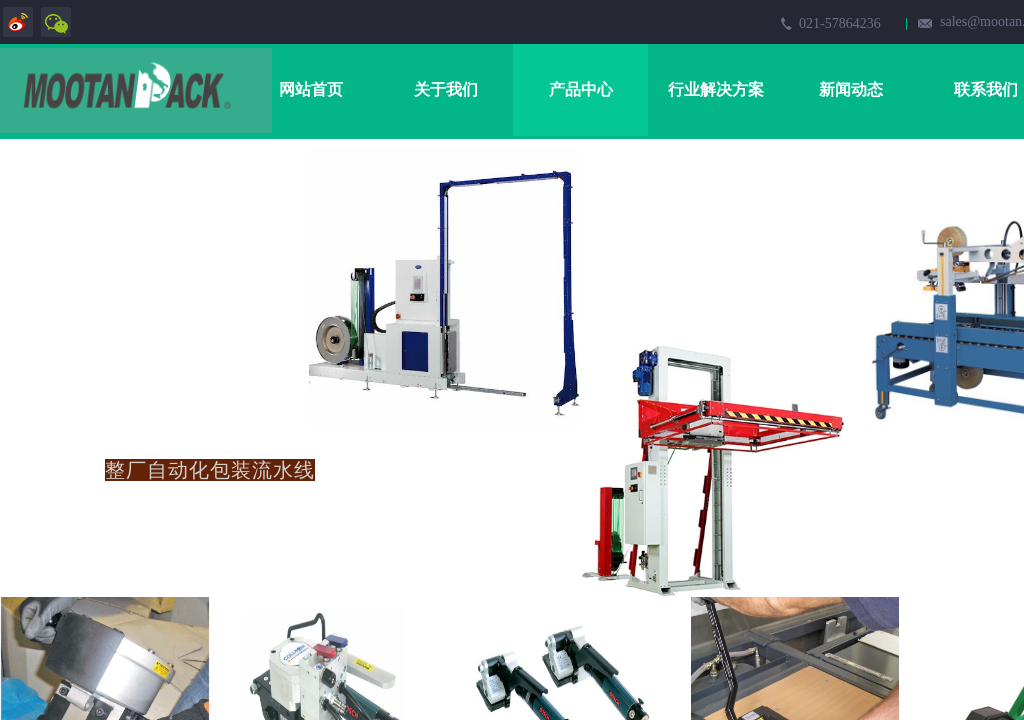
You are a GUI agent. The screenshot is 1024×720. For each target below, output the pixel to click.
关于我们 (446, 89)
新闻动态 (851, 89)
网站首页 (311, 89)
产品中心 (581, 89)
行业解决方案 (716, 89)
